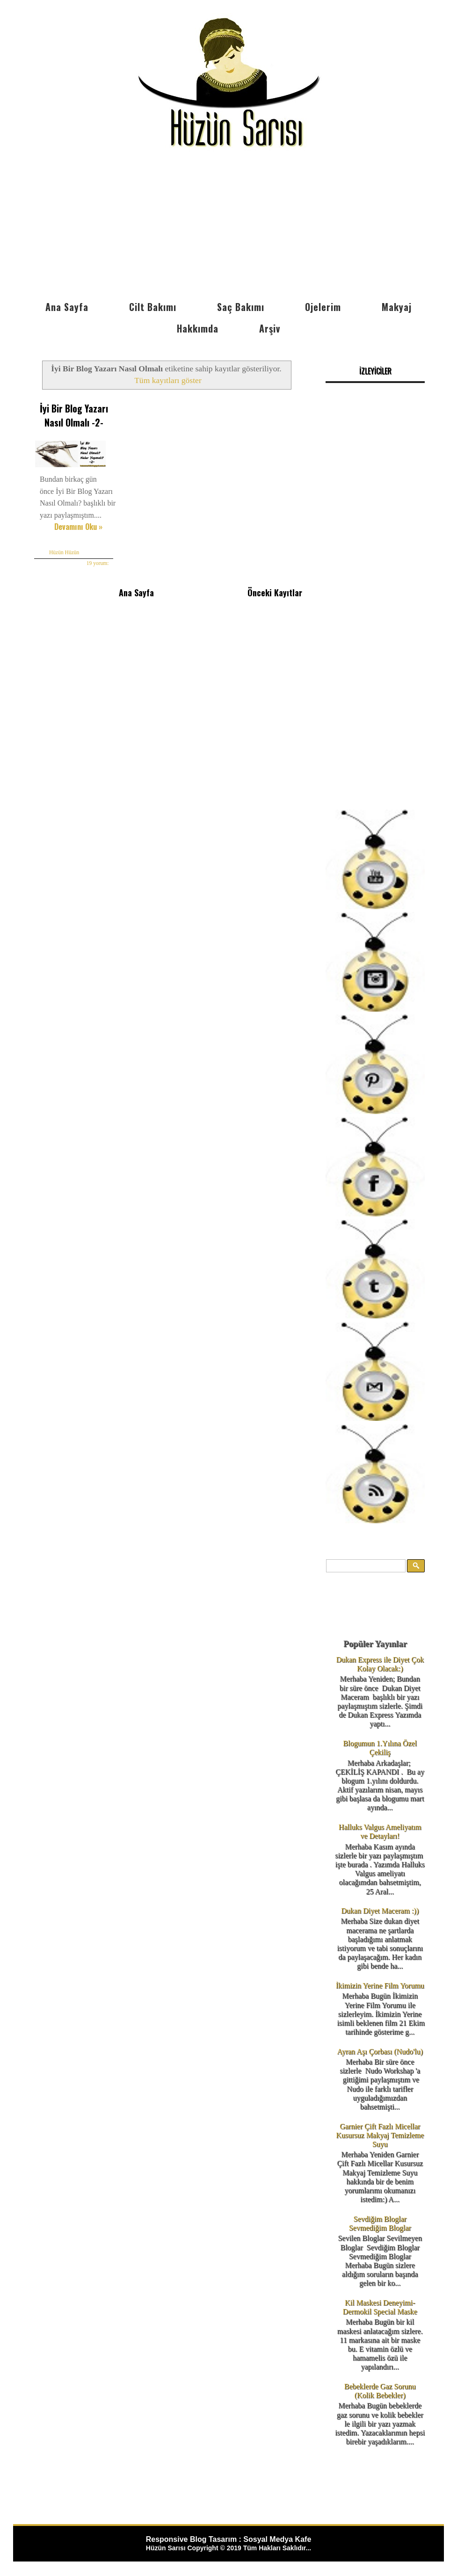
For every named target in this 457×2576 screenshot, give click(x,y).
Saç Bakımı (240, 307)
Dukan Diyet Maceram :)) (380, 1911)
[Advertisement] (228, 225)
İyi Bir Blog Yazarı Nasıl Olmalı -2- (74, 415)
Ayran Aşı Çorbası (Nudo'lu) (380, 2051)
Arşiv (269, 328)
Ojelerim (323, 307)
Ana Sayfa (66, 307)
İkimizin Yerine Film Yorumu (380, 1986)
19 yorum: (98, 563)
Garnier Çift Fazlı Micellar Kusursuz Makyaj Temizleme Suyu (380, 2135)
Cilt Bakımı (152, 307)
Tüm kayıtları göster (168, 380)
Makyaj (397, 307)
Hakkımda (197, 328)
